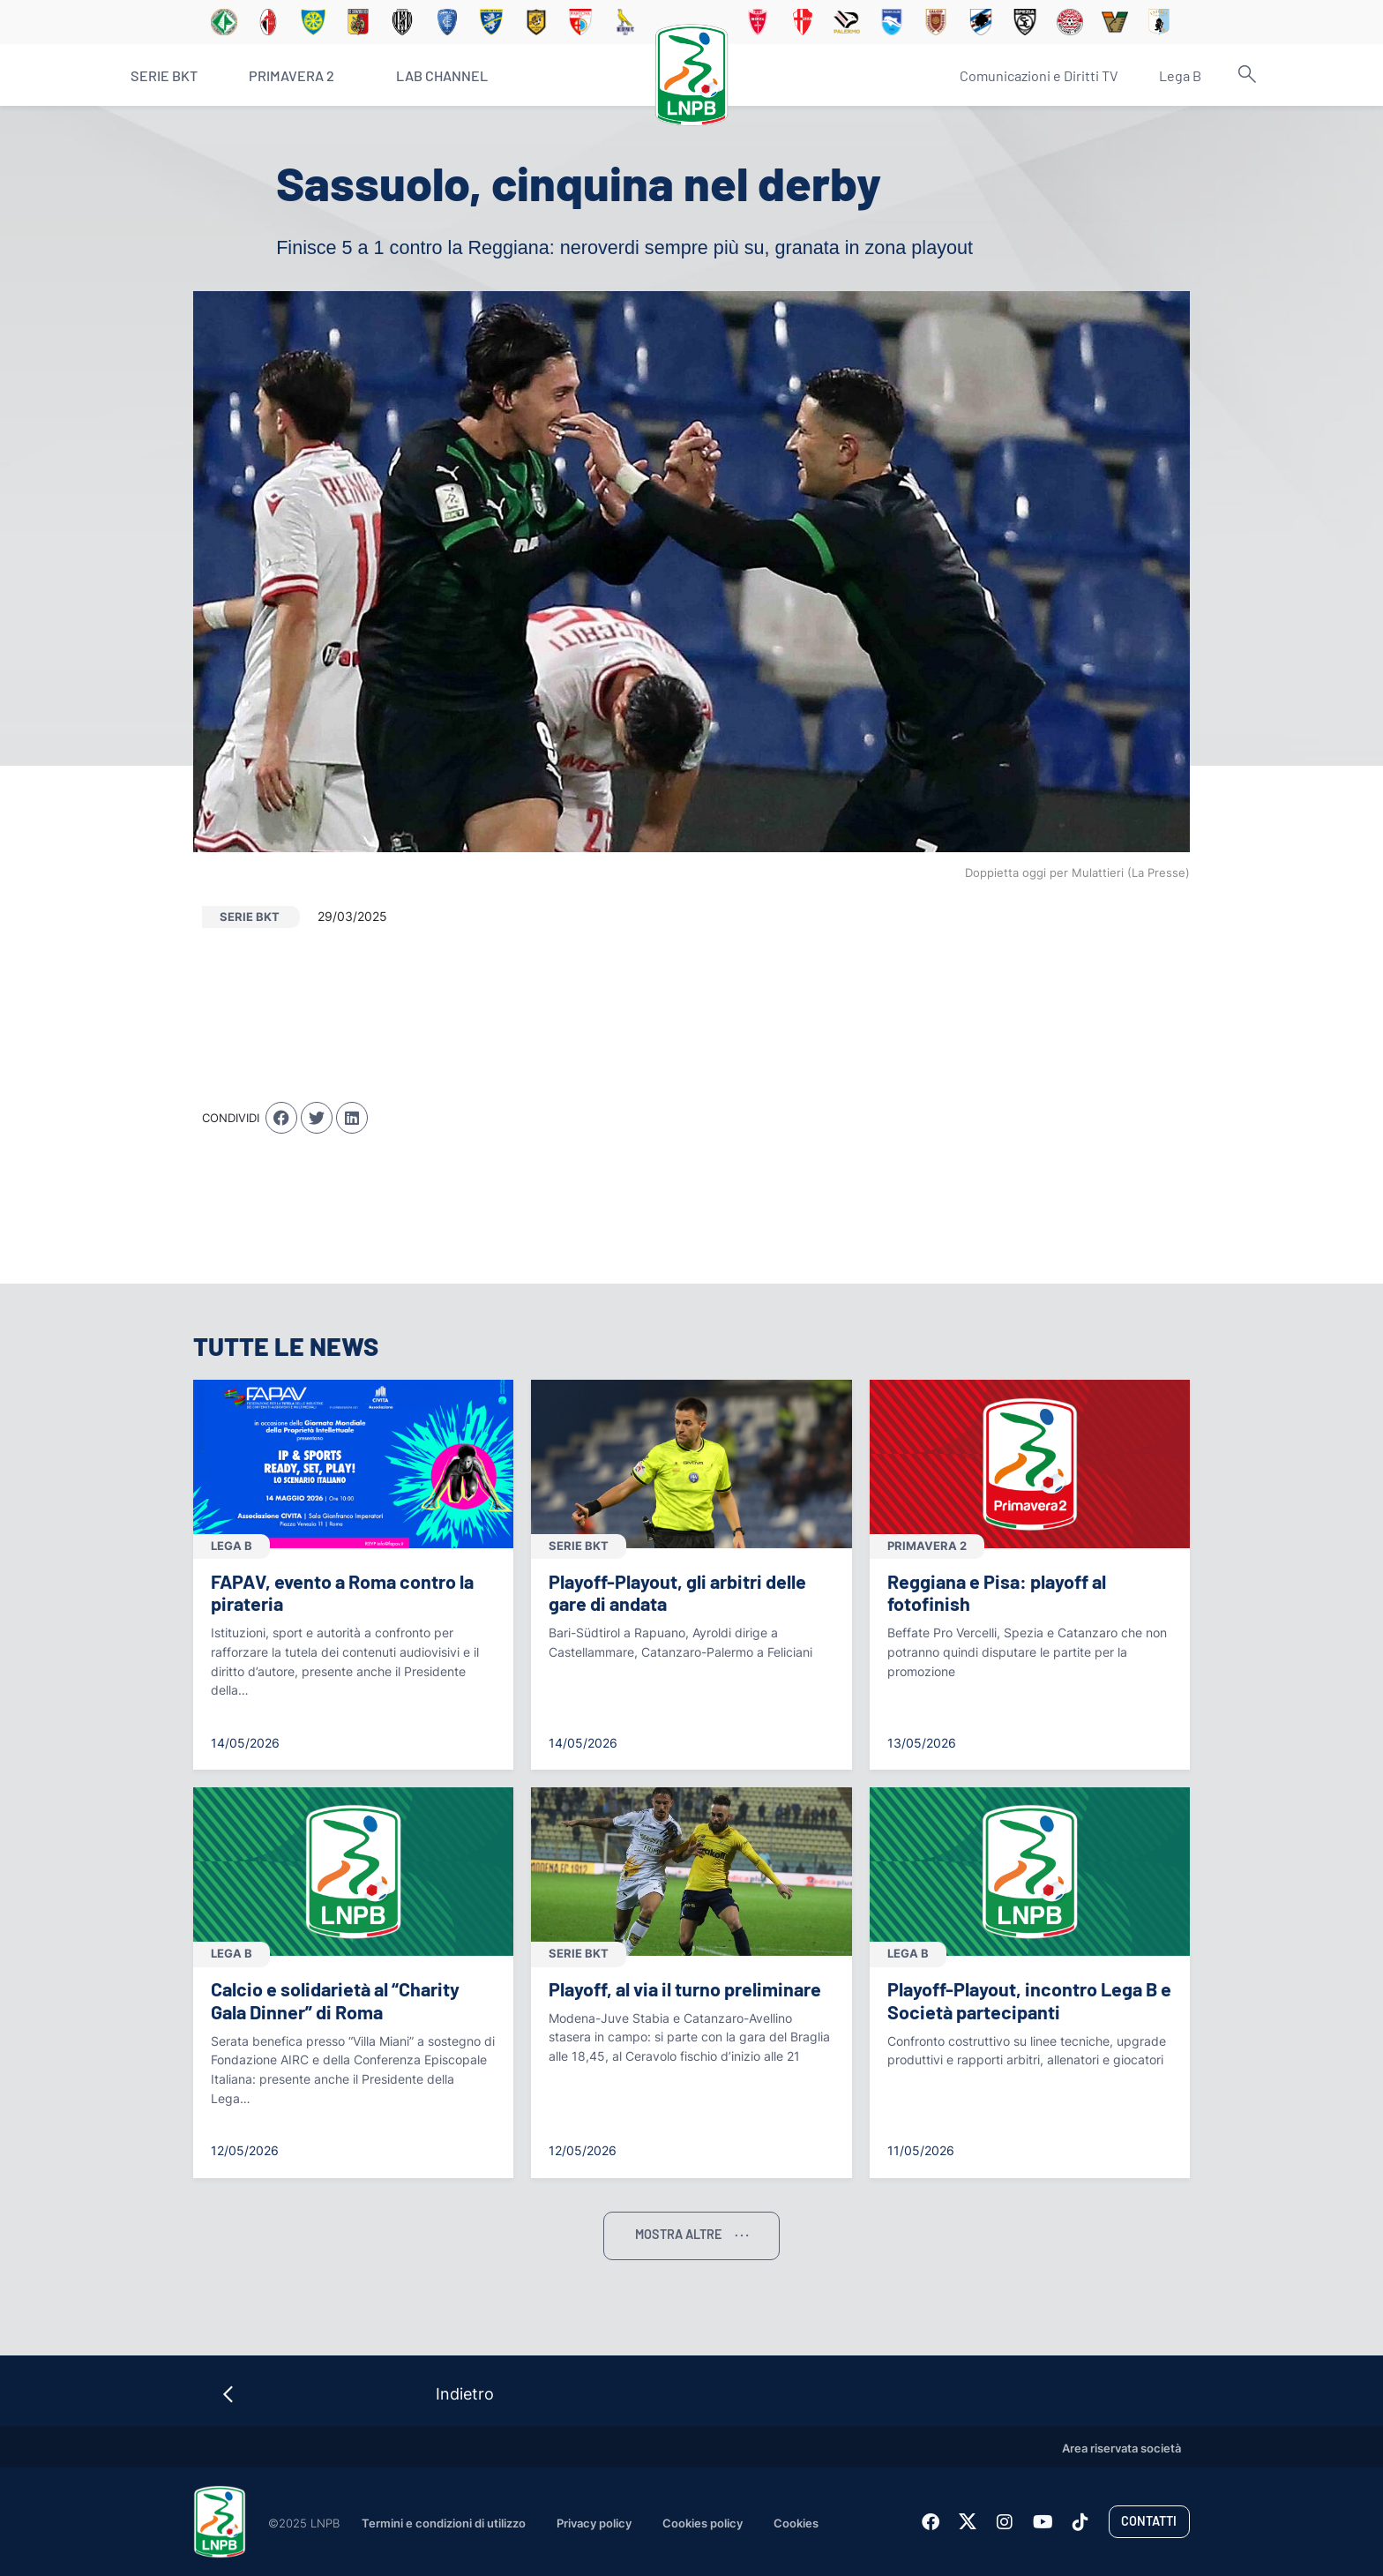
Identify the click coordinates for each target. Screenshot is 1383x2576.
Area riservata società (1121, 2448)
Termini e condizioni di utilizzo (444, 2523)
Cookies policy (702, 2523)
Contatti (1149, 2520)
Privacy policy (594, 2523)
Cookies (796, 2523)
